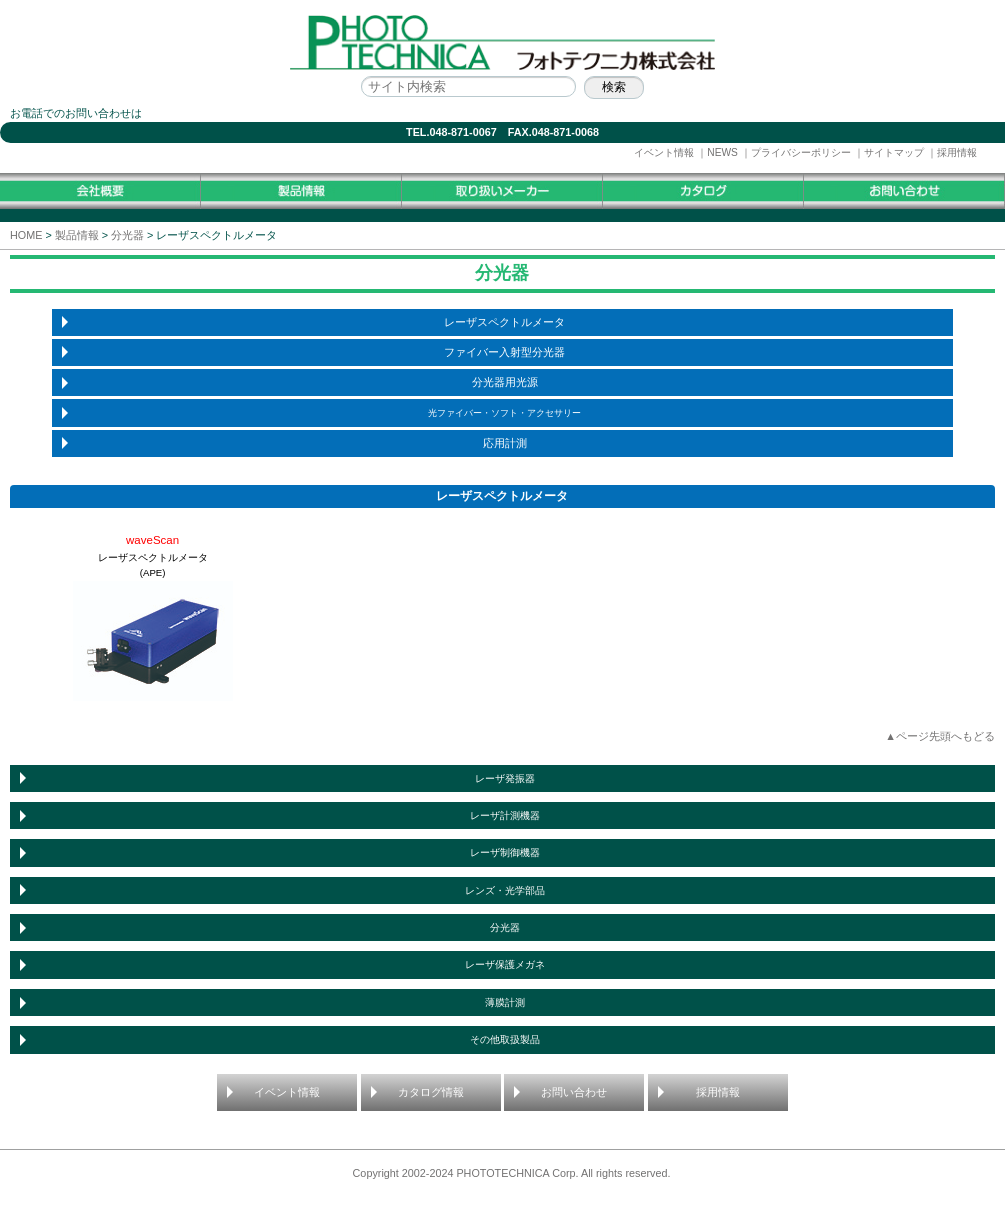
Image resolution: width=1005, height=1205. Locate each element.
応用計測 (505, 443)
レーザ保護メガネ (505, 964)
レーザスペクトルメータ (504, 322)
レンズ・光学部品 (505, 890)
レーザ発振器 (505, 778)
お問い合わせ (574, 1092)
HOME (26, 235)
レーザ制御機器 (505, 852)
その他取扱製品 (505, 1039)
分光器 (127, 235)
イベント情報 (664, 152)
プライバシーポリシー (801, 152)
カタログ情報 (431, 1092)
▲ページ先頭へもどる (940, 736)
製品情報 (77, 235)
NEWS (722, 152)
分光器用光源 (505, 382)
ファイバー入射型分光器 (504, 352)
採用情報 (957, 152)
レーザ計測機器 (505, 815)
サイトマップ (894, 152)
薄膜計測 (505, 1002)
